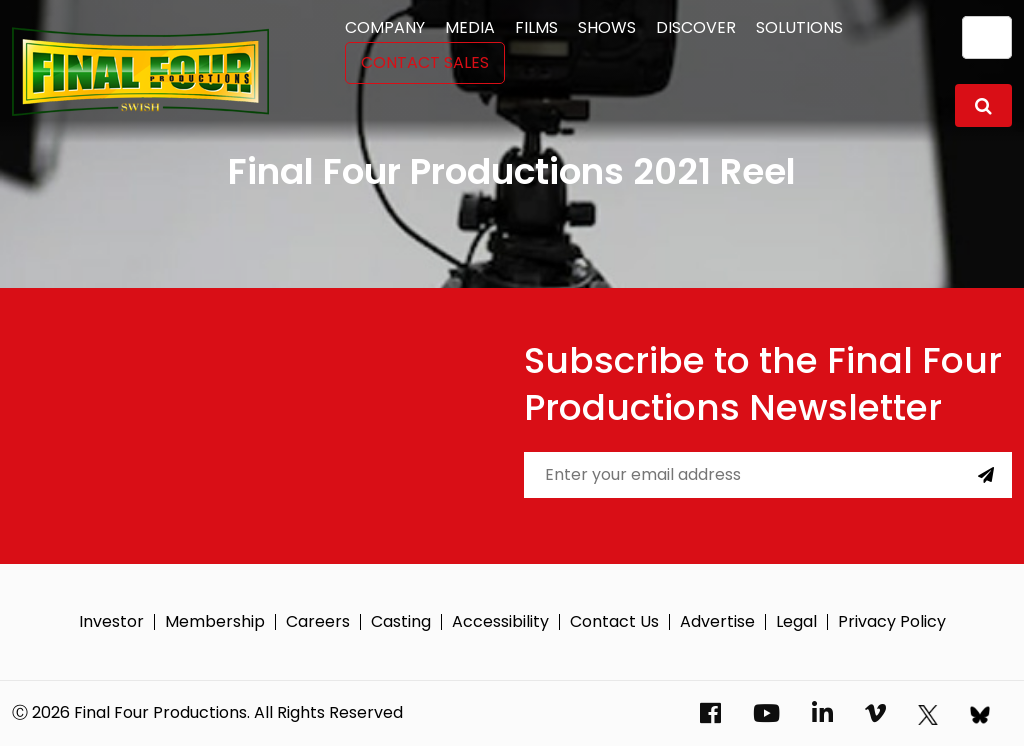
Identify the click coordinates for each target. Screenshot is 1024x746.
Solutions (799, 27)
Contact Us (614, 622)
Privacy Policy (892, 622)
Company (385, 27)
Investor (111, 622)
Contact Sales (425, 62)
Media (470, 27)
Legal (796, 622)
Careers (318, 622)
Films (536, 27)
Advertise (717, 622)
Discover (696, 27)
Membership (215, 622)
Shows (607, 27)
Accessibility (500, 622)
